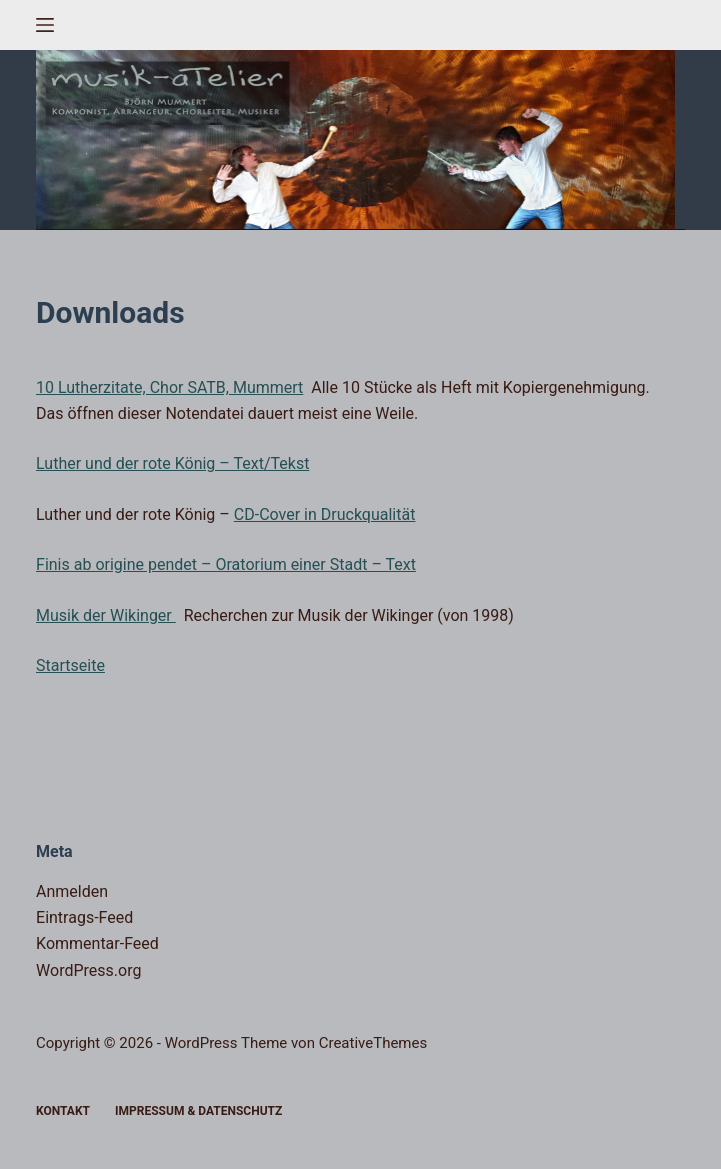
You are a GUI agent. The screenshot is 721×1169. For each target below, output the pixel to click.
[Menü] (45, 25)
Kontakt (63, 1111)
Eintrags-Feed (84, 917)
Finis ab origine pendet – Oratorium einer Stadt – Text (226, 564)
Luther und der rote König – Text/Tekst (172, 463)
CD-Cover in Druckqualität (325, 514)
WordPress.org (88, 970)
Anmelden (72, 891)
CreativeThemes (373, 1043)
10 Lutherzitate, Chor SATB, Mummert (169, 387)
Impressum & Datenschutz (198, 1111)
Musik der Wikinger (106, 615)
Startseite (70, 665)
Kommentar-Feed (97, 943)
